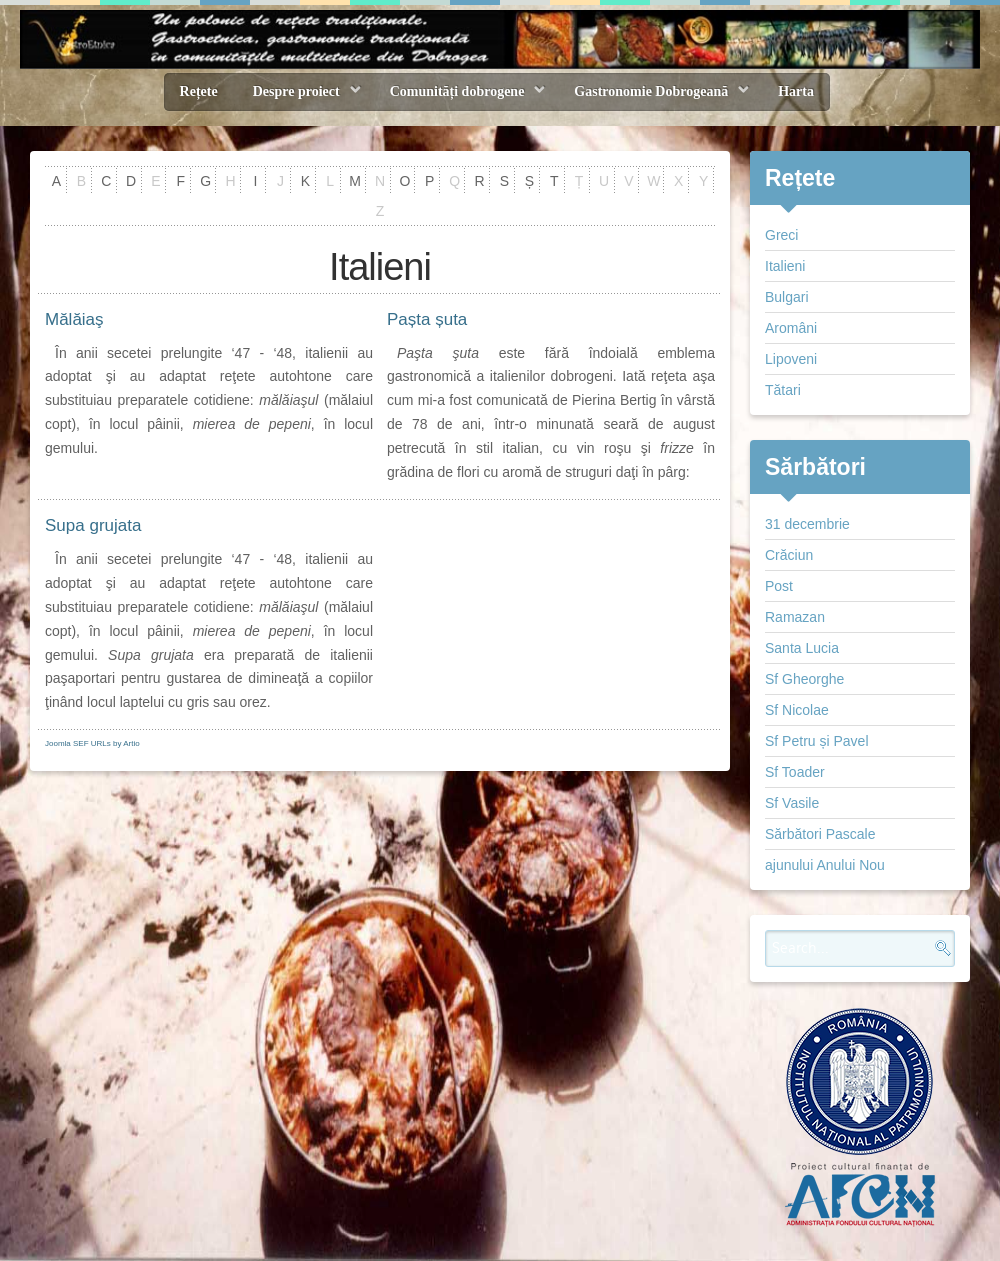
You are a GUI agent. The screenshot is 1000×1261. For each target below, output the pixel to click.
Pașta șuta (427, 319)
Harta (796, 91)
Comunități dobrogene (457, 91)
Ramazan (795, 617)
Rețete (199, 91)
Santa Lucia (802, 648)
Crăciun (789, 555)
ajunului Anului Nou (825, 865)
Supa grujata (93, 525)
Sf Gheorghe (804, 679)
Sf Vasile (792, 803)
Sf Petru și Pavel (817, 741)
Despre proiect (296, 91)
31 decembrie (807, 524)
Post (779, 586)
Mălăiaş (74, 319)
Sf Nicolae (797, 710)
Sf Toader (795, 772)
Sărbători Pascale (820, 834)
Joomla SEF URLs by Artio (92, 743)
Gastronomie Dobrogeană (651, 91)
